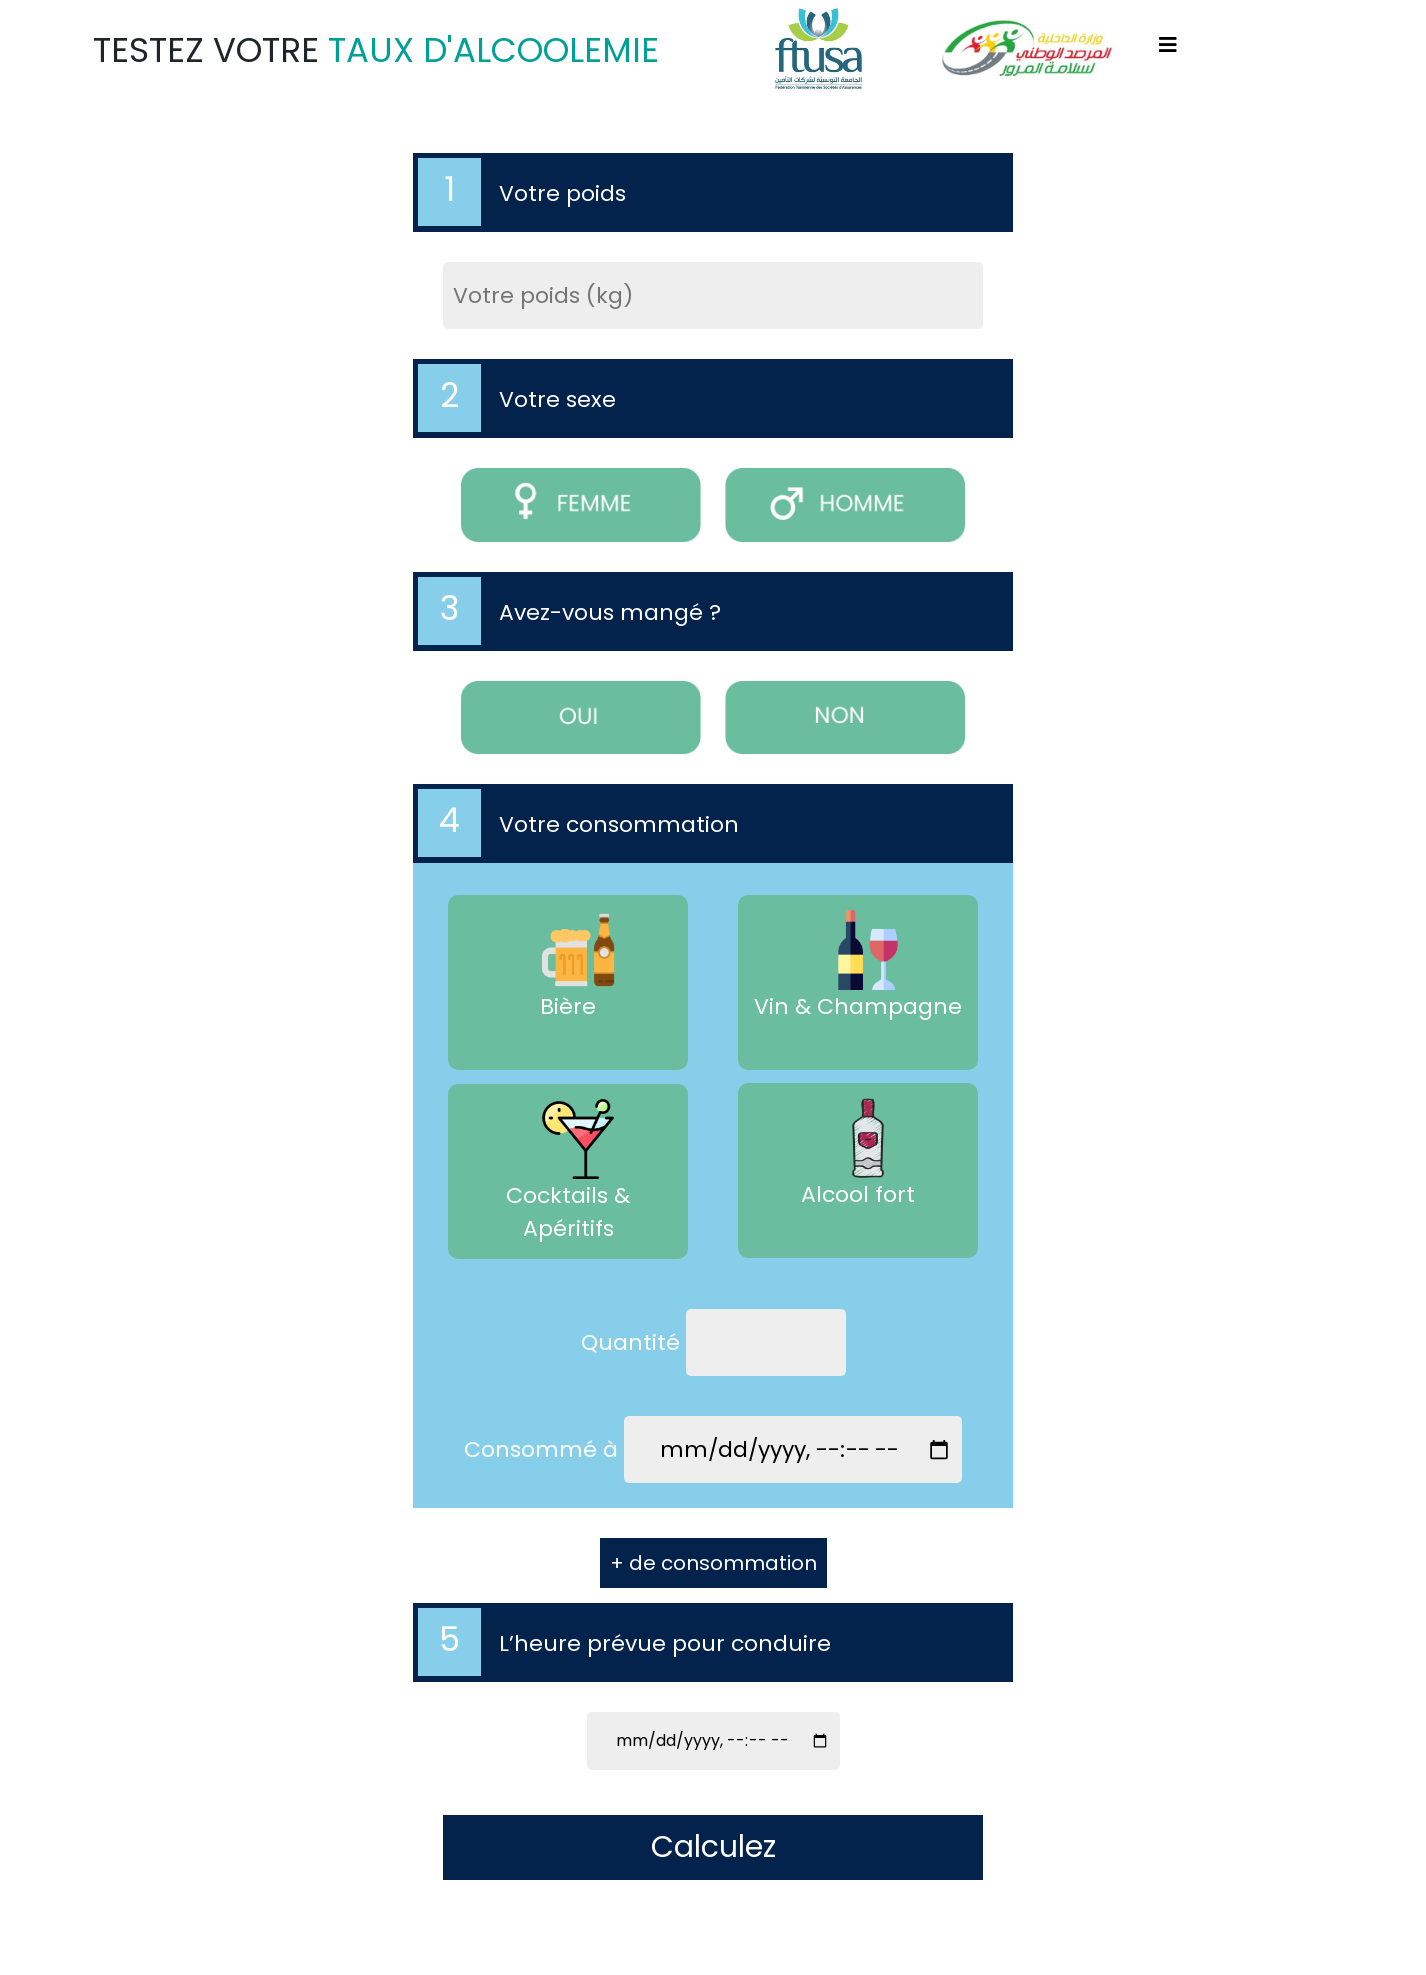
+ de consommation (713, 1563)
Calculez (713, 1847)
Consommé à (541, 1449)
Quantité (630, 1342)
